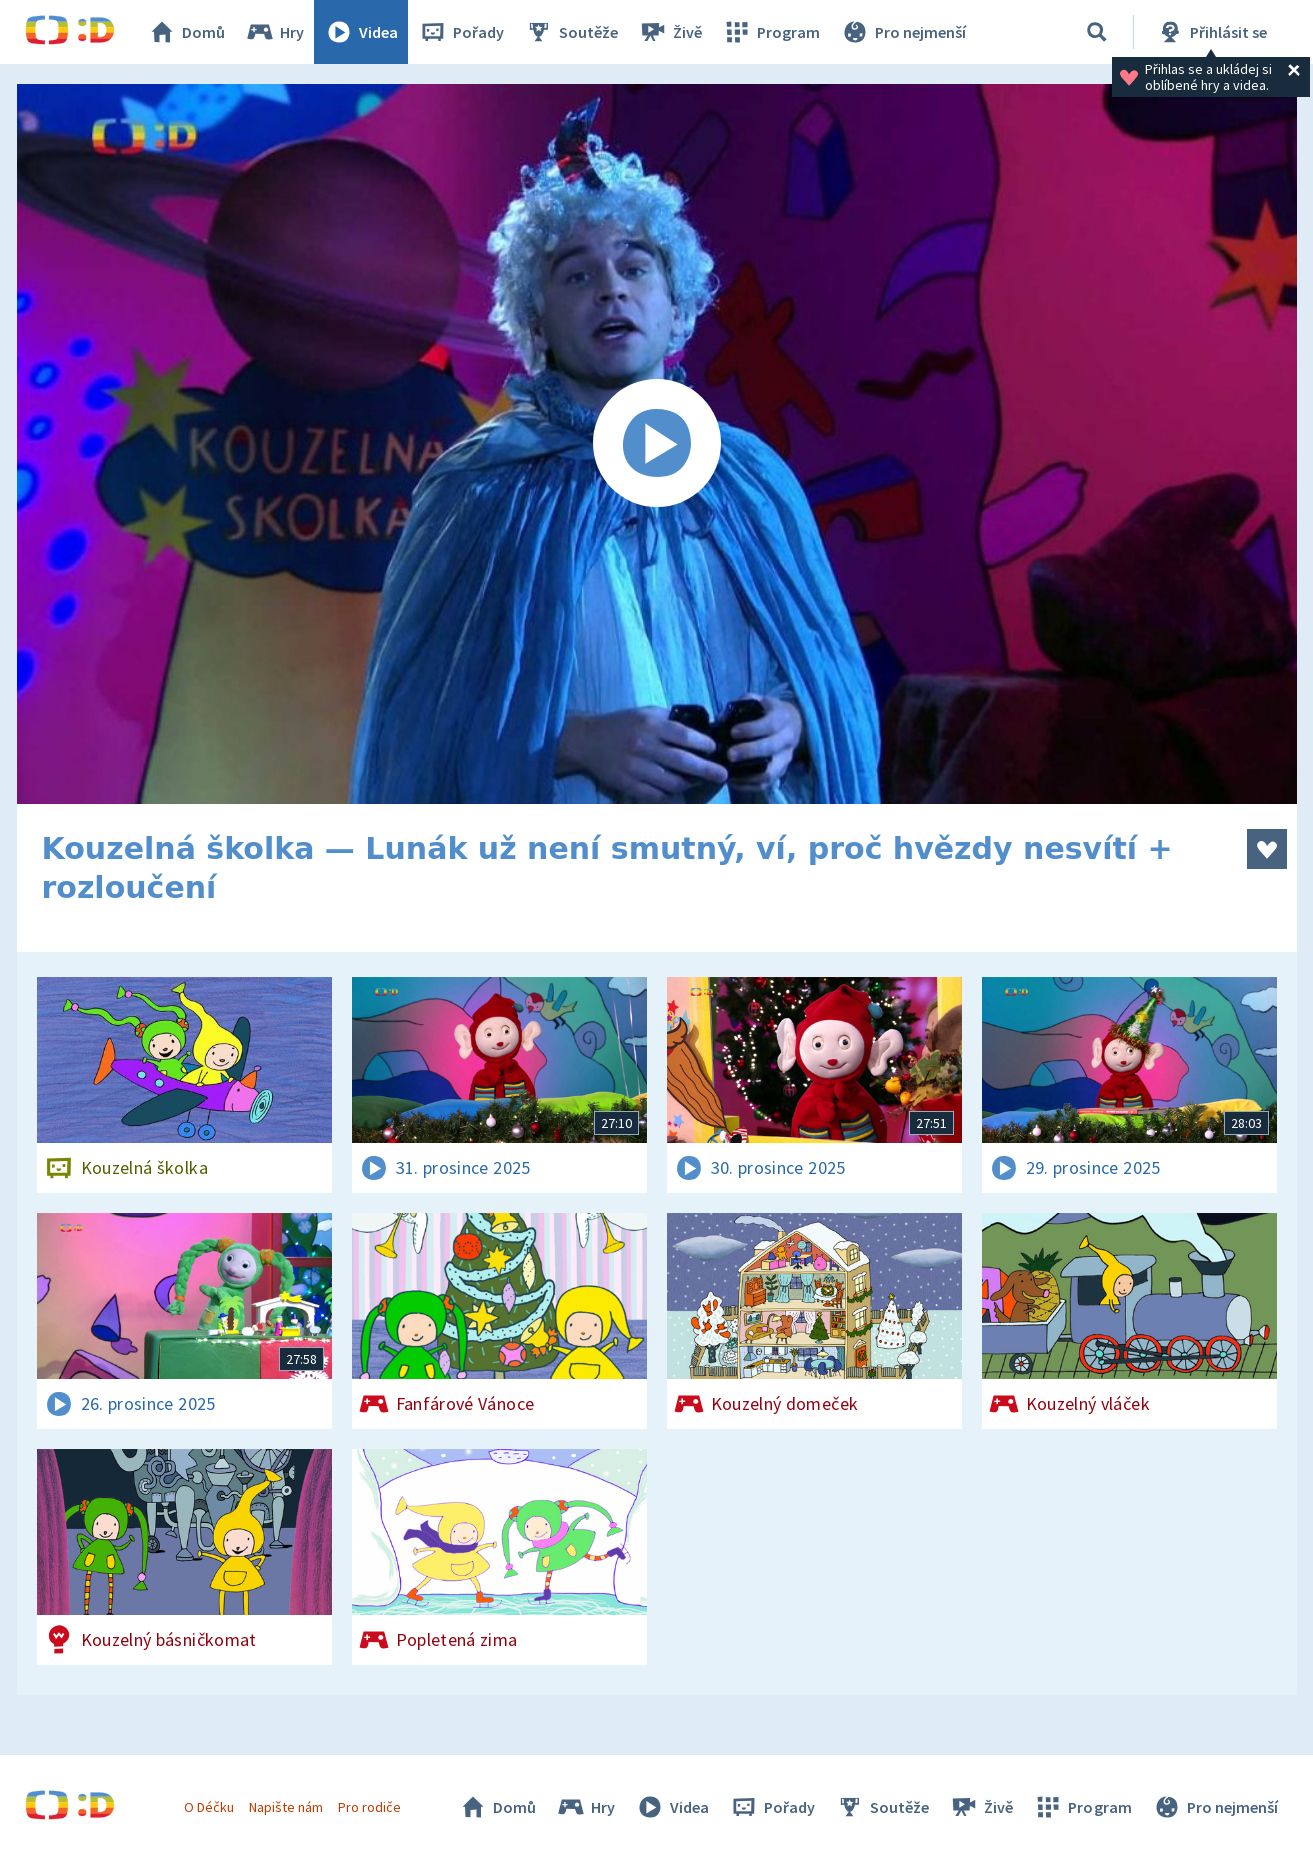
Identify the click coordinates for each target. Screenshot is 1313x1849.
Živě (670, 32)
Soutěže (571, 32)
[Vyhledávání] (1097, 32)
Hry (274, 32)
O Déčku (209, 1807)
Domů (186, 32)
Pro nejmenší (903, 32)
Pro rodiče (369, 1807)
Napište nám (286, 1807)
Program (771, 32)
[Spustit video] (657, 444)
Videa (361, 32)
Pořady (461, 32)
